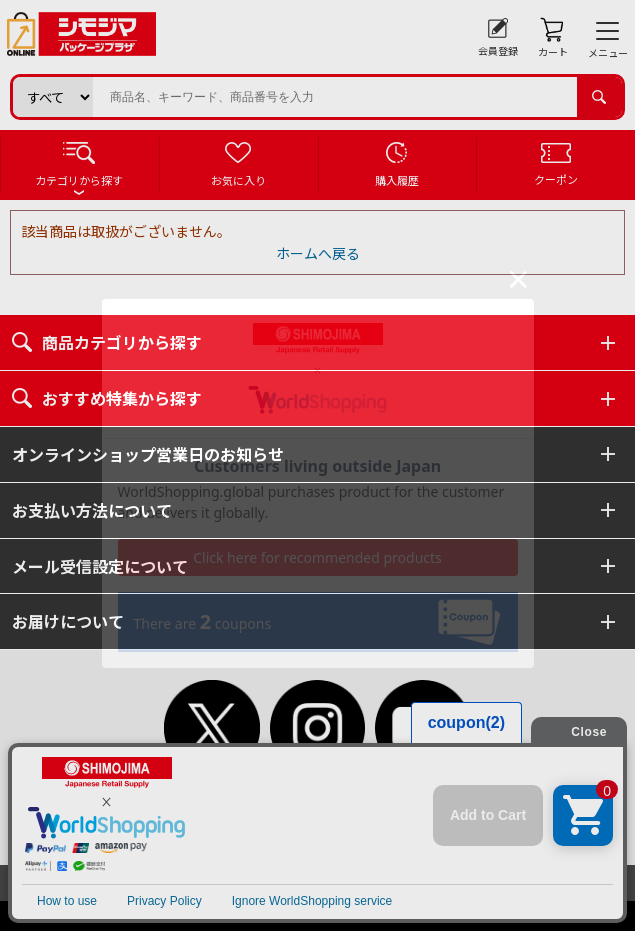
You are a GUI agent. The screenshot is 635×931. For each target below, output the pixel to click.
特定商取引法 (342, 831)
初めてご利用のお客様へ (259, 811)
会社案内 (423, 831)
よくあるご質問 (207, 851)
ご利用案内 (376, 811)
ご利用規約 (457, 811)
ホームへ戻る (318, 253)
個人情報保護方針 (237, 831)
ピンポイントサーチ (417, 851)
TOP (160, 811)
